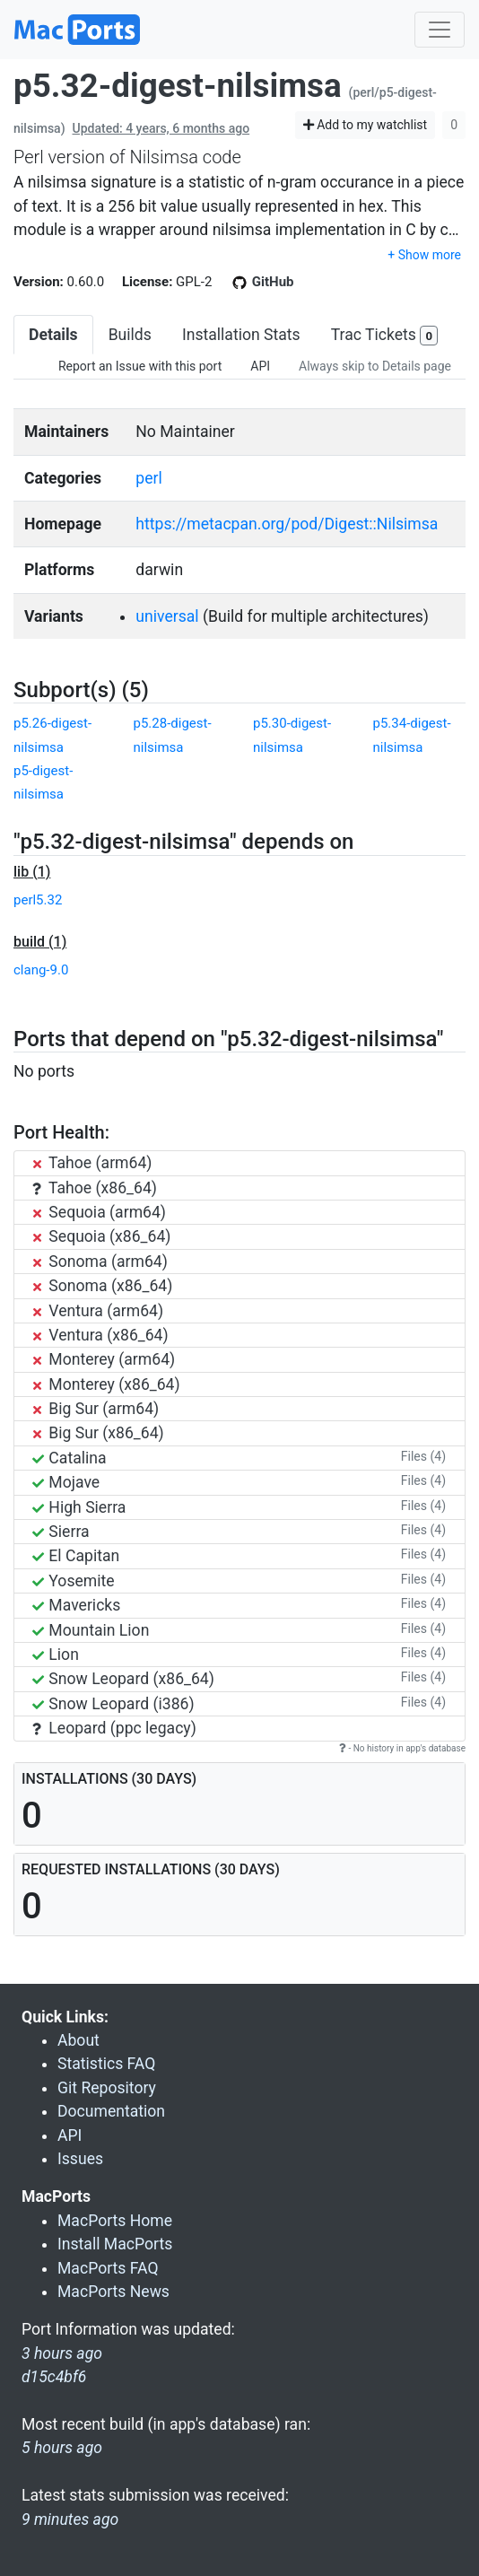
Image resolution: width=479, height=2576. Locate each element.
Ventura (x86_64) (100, 1335)
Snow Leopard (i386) (113, 1704)
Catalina (69, 1458)
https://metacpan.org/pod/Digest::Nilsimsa (286, 524)
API (260, 366)
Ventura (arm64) (97, 1311)
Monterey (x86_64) (106, 1384)
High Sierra (79, 1507)
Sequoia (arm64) (99, 1212)
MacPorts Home (114, 2221)
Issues (80, 2159)
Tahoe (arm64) (92, 1163)
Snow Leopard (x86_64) (123, 1679)
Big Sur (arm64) (95, 1409)
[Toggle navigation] (439, 30)
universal (166, 616)
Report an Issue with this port (140, 366)
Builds (130, 335)
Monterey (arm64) (103, 1359)
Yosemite (73, 1581)
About (78, 2040)
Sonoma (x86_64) (102, 1286)
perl (148, 478)
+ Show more (424, 255)
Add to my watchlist (365, 125)
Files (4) (423, 1456)
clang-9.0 (40, 970)
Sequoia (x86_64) (101, 1236)
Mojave (66, 1482)
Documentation (111, 2111)
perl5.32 (37, 900)
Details (53, 335)
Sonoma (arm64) (100, 1262)
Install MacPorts (114, 2244)
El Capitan (75, 1556)
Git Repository (106, 2088)
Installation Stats (241, 335)
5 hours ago (62, 2448)
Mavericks (76, 1605)
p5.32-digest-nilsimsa (177, 85)
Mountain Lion (90, 1630)
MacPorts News (113, 2292)
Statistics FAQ (106, 2064)
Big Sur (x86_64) (98, 1433)
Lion (55, 1654)
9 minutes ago (70, 2519)
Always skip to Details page (375, 366)
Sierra (61, 1532)
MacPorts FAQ (108, 2268)
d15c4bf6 (54, 2377)
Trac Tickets (385, 336)
